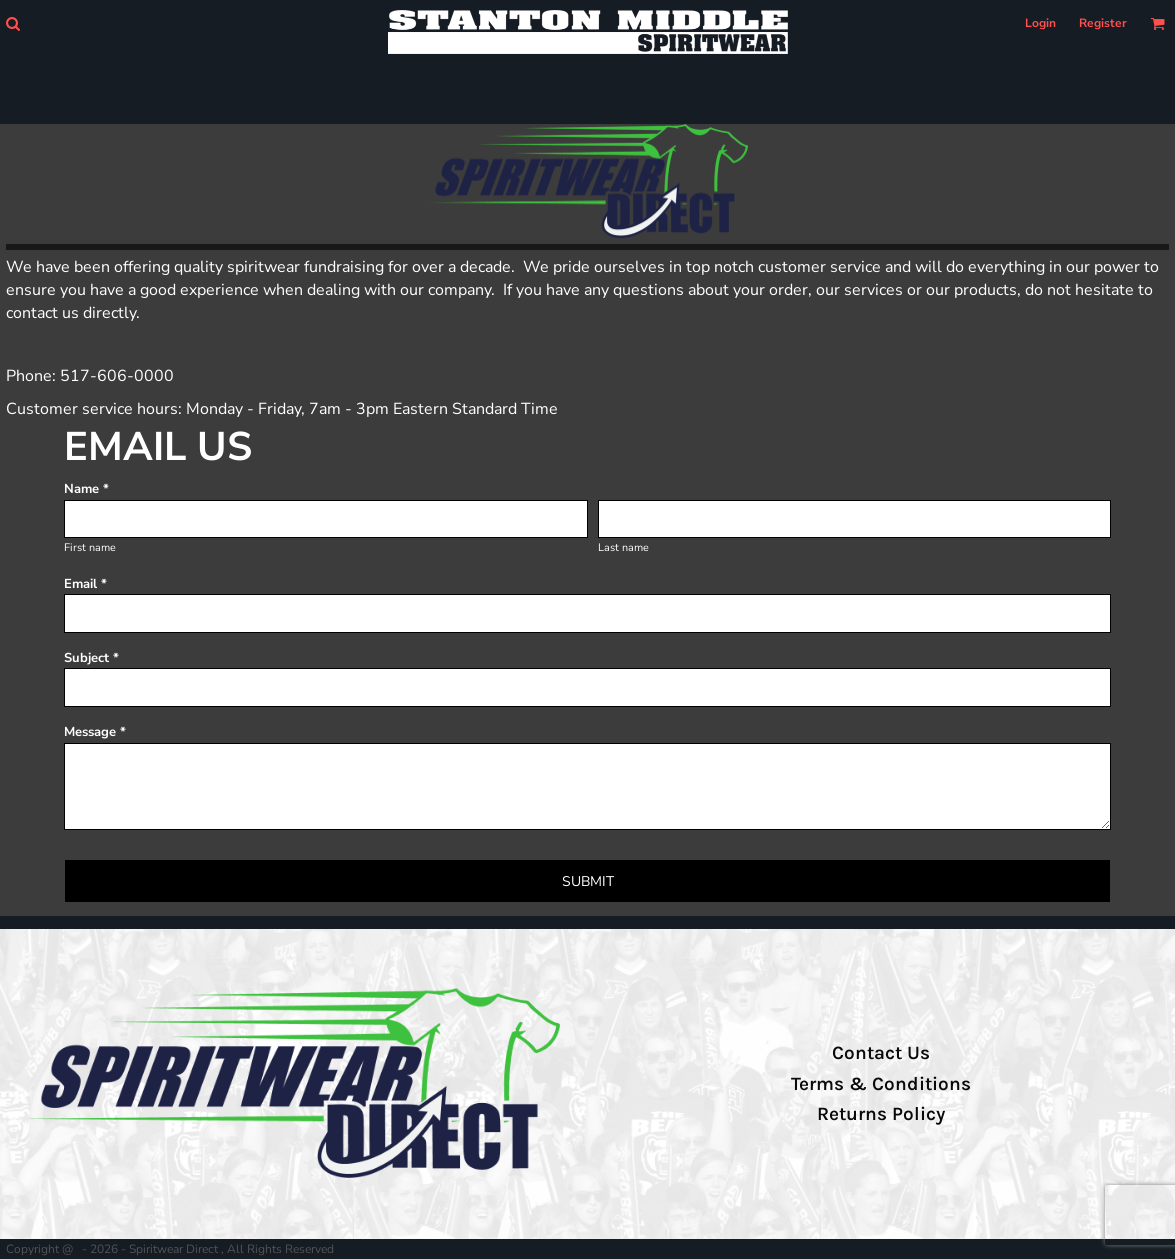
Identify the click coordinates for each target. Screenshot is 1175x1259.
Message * (95, 732)
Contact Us (881, 1053)
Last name (623, 547)
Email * (85, 584)
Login (1040, 23)
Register (1103, 23)
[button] (12, 23)
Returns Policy (881, 1114)
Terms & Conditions (881, 1084)
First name (90, 547)
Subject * (91, 658)
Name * (86, 489)
